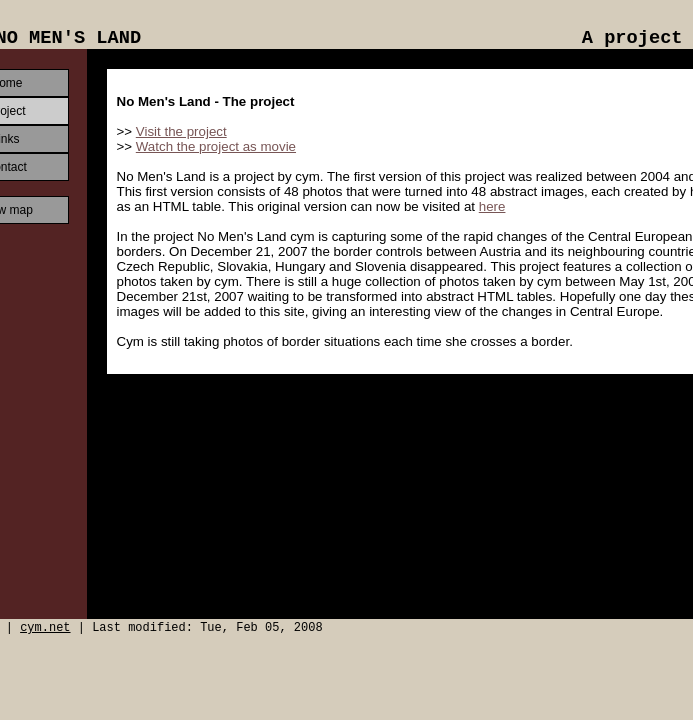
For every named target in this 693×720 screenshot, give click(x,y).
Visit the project (181, 131)
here (492, 206)
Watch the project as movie (216, 146)
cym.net (45, 628)
